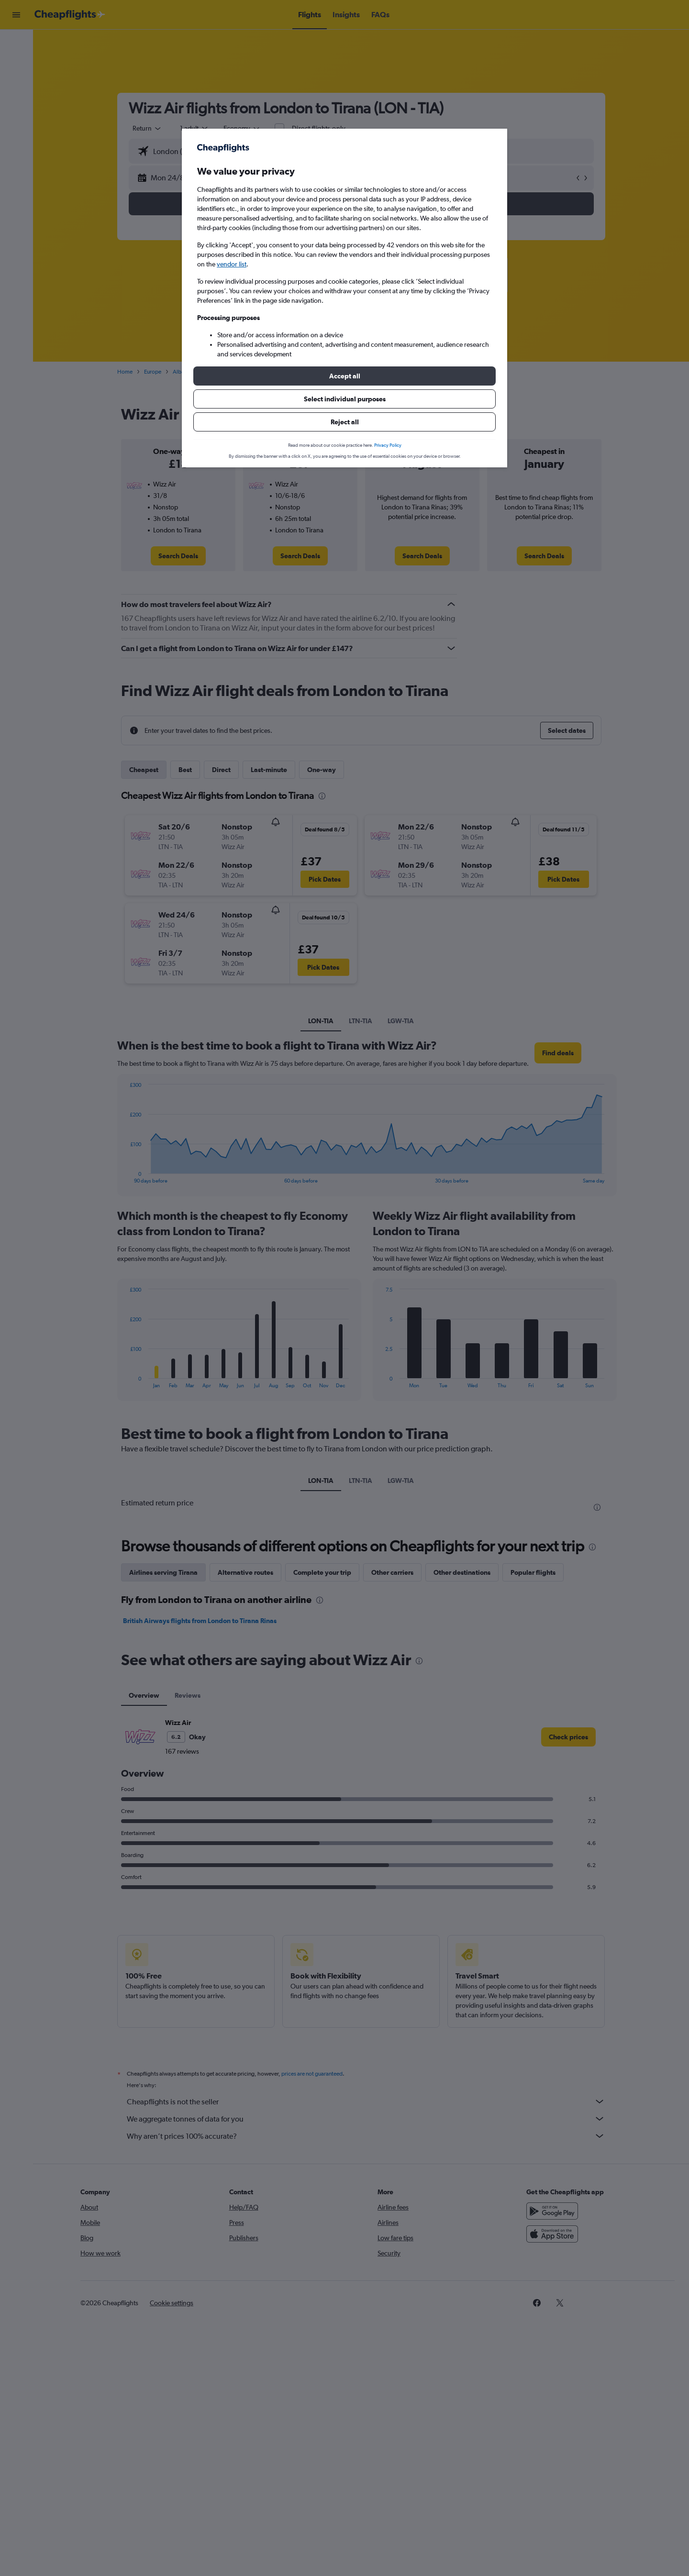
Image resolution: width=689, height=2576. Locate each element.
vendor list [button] (231, 264)
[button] (344, 376)
